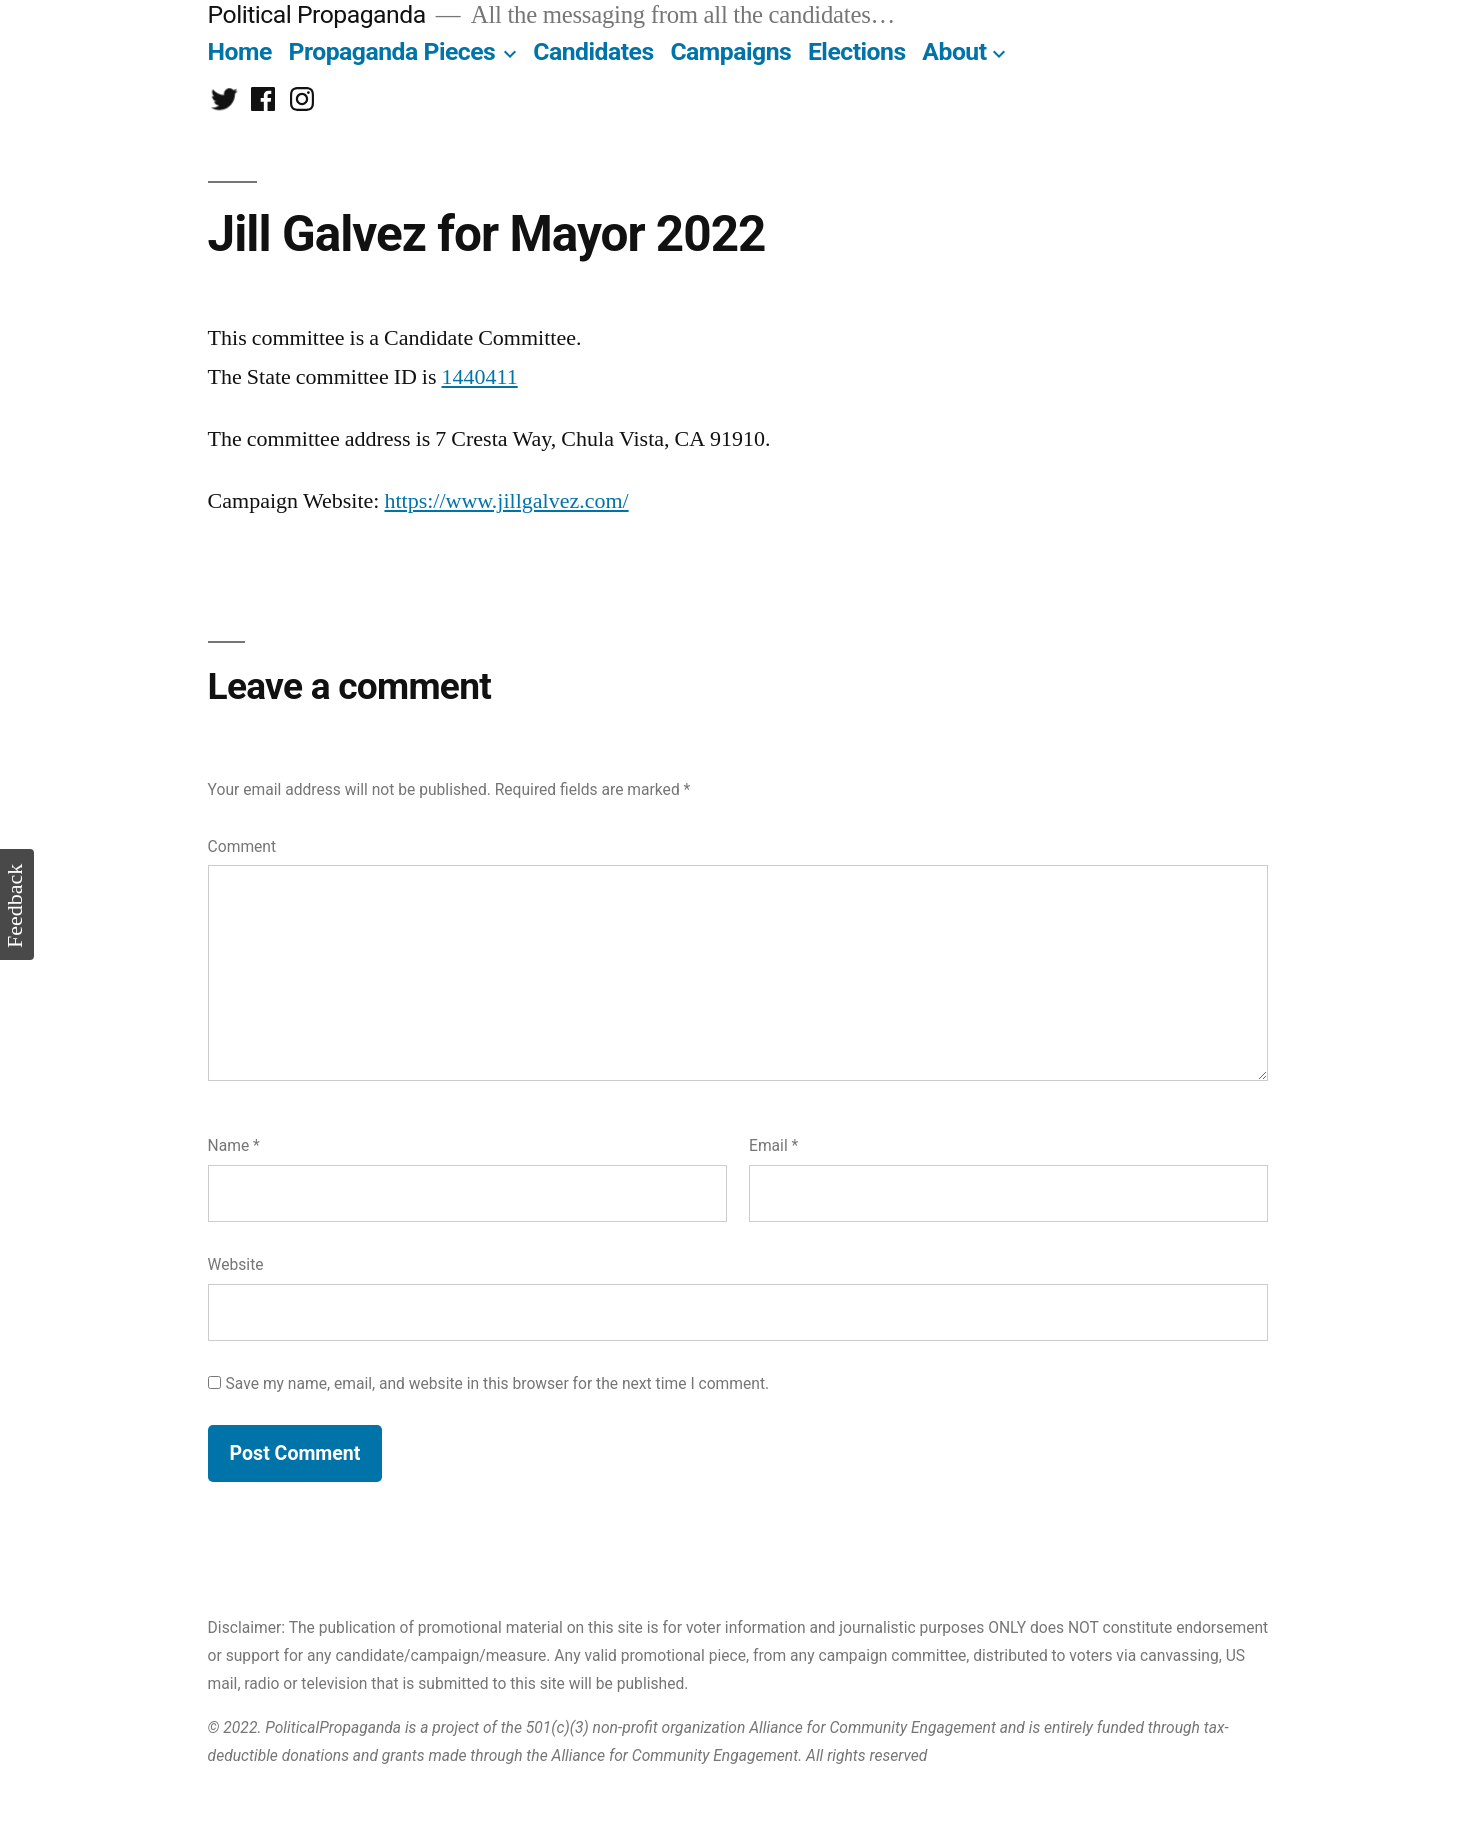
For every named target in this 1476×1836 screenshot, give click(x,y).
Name (234, 1145)
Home (240, 51)
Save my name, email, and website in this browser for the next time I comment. (498, 1383)
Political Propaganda (317, 14)
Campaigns (730, 51)
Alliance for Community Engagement (872, 1727)
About (954, 51)
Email (773, 1145)
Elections (857, 51)
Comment (242, 846)
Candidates (593, 51)
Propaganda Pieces (392, 51)
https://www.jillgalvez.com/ (506, 501)
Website (236, 1264)
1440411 (480, 377)
